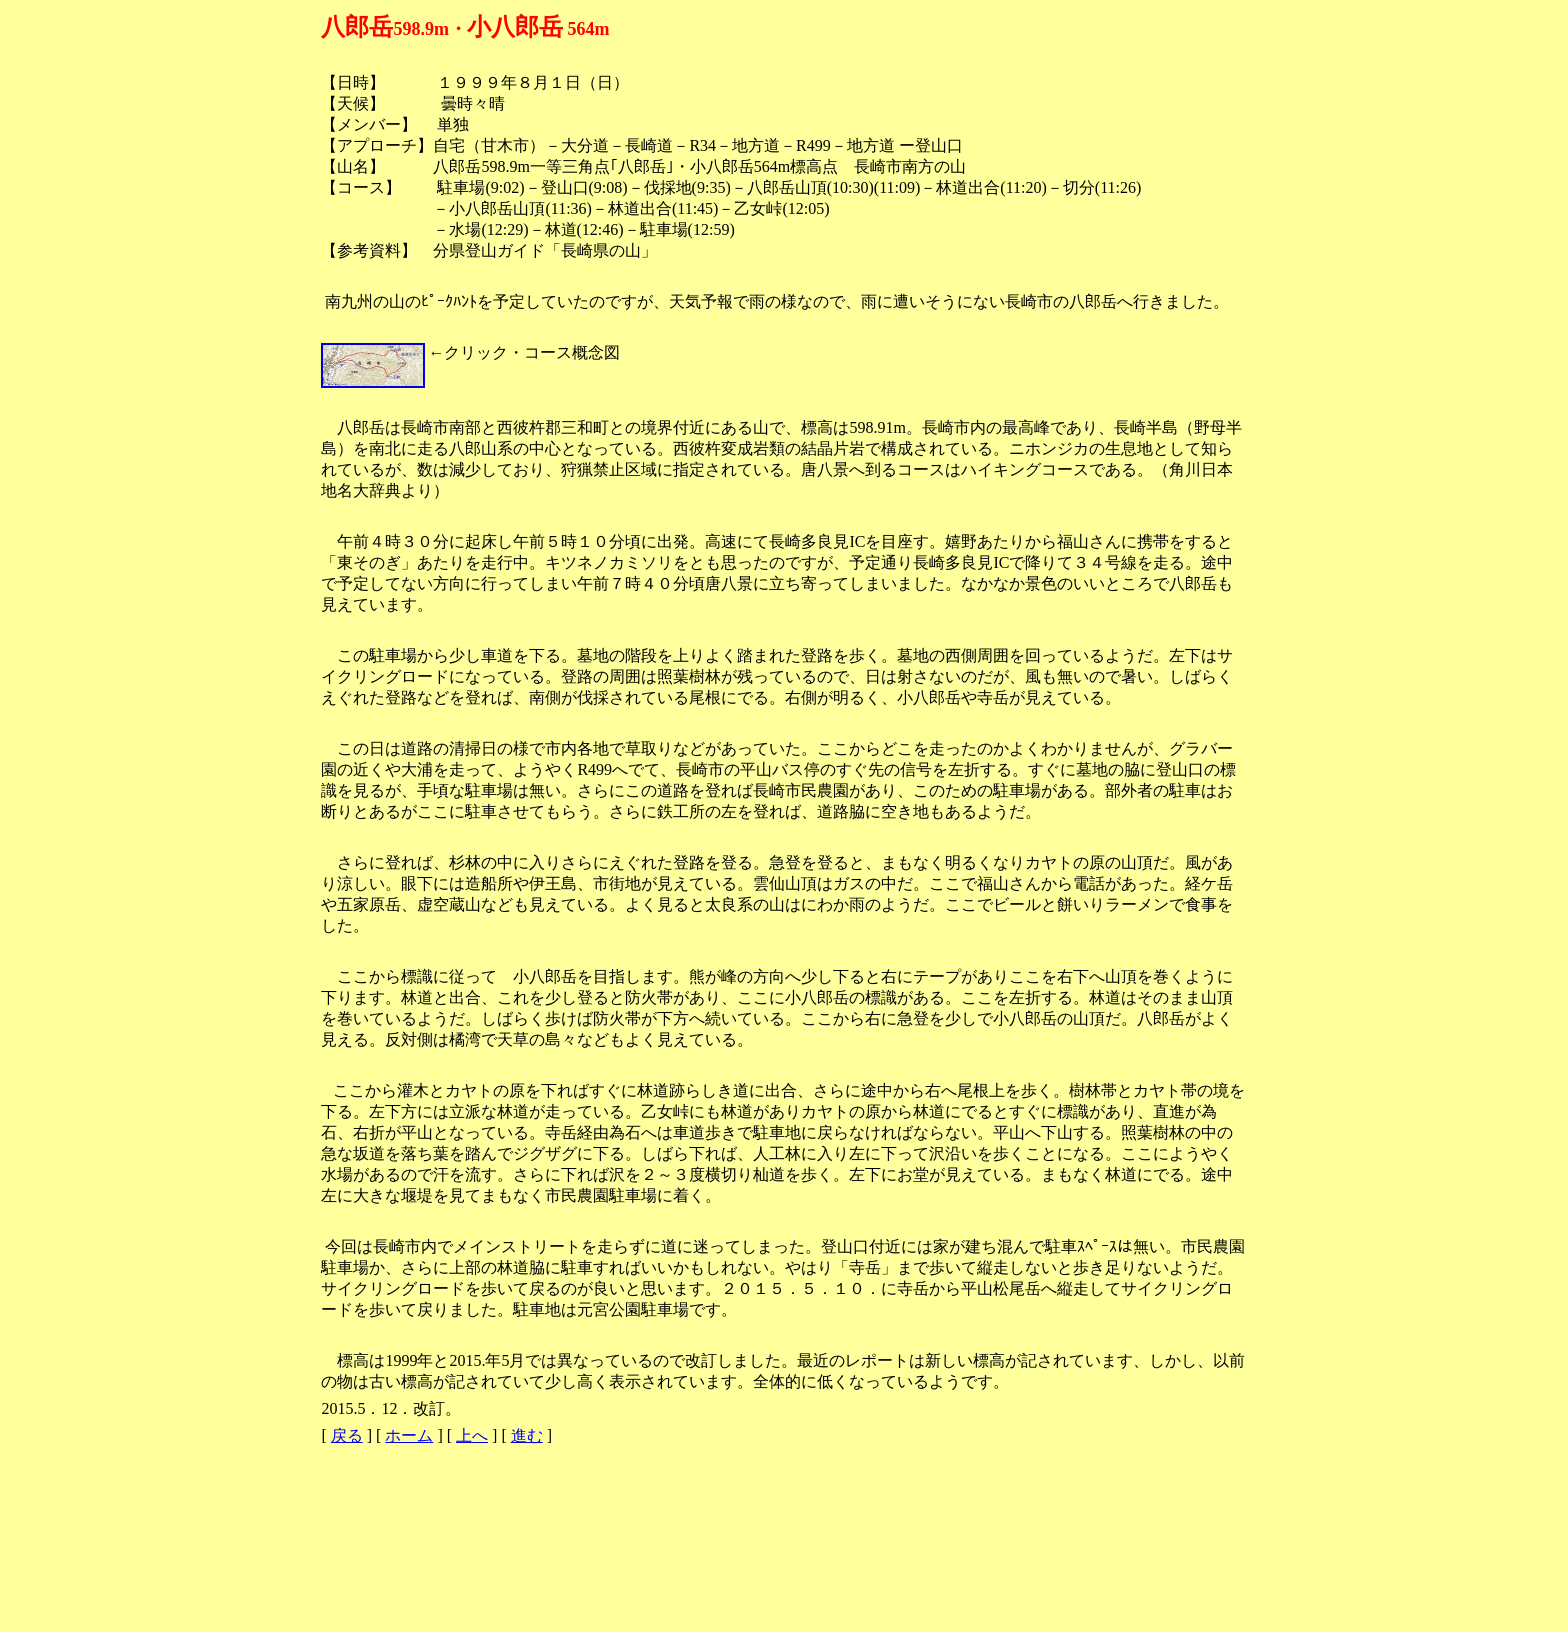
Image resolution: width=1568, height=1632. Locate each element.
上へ (472, 1435)
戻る (347, 1435)
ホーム (409, 1435)
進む (527, 1435)
